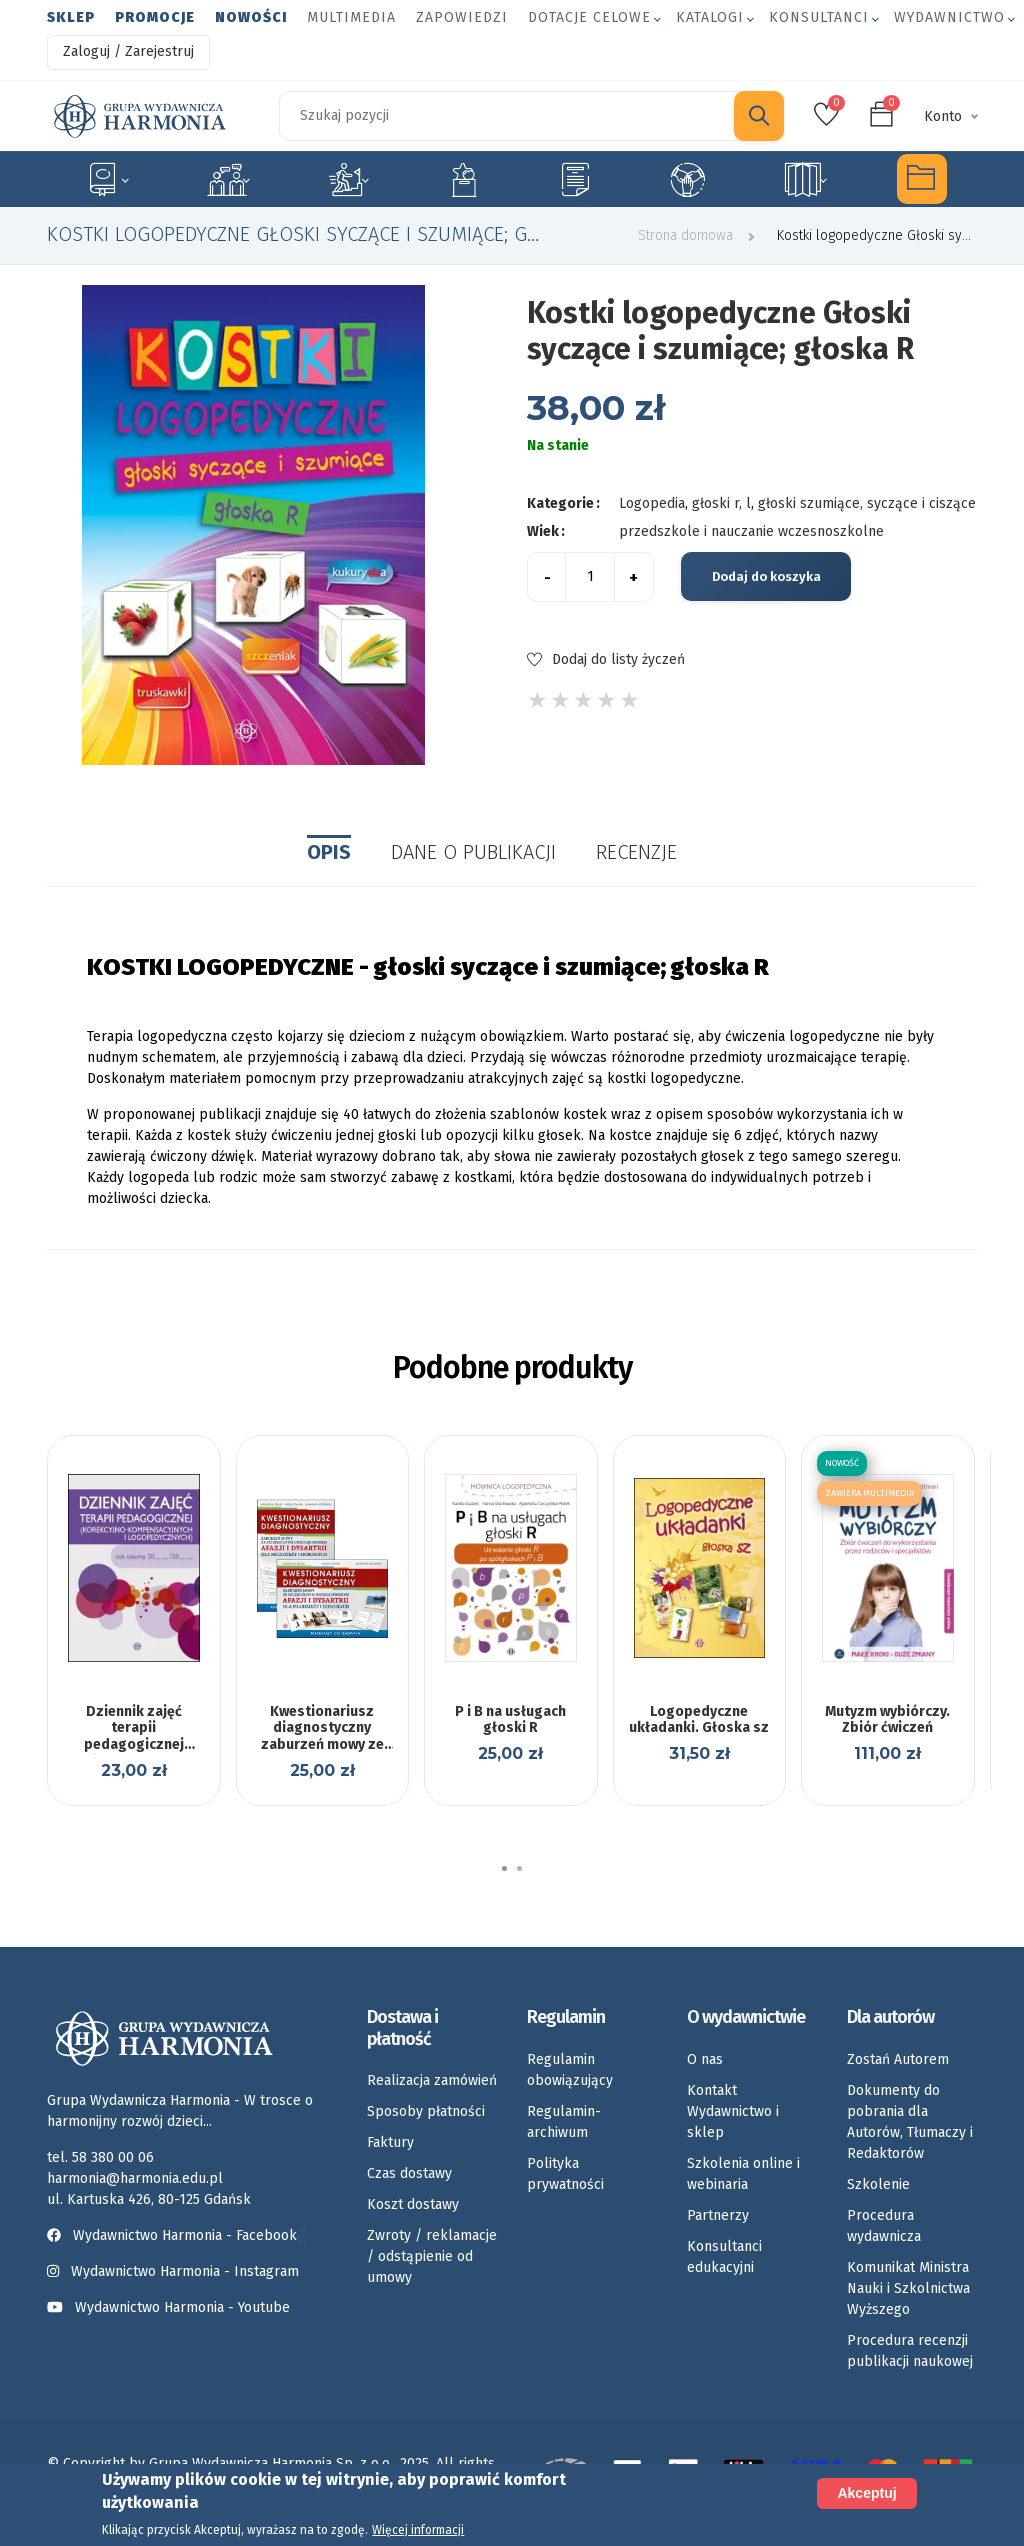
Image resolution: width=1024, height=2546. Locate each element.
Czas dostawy (409, 2173)
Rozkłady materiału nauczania (805, 179)
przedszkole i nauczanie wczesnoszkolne (751, 531)
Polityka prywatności (565, 2174)
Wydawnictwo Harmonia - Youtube (182, 2307)
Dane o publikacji (473, 852)
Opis (329, 852)
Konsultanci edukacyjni (724, 2257)
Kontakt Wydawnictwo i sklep (733, 2111)
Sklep (71, 17)
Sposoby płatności (426, 2111)
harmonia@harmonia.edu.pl (135, 2178)
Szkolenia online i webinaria (743, 2174)
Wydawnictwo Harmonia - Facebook (176, 2235)
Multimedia (351, 17)
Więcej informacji (418, 2530)
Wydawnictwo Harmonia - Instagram (185, 2271)
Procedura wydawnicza (884, 2226)
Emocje (464, 179)
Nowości (251, 17)
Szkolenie (878, 2184)
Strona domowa (685, 235)
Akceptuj (866, 2493)
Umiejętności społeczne (688, 179)
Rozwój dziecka (348, 179)
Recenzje (636, 852)
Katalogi (710, 17)
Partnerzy (718, 2215)
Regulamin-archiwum (564, 2122)
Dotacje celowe (589, 17)
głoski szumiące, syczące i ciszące (867, 503)
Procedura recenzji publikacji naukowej (910, 2351)
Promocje (155, 17)
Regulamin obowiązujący (570, 2070)
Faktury (390, 2142)
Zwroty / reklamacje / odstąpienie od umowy (432, 2256)
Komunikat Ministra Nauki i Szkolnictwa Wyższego (908, 2288)
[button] (504, 1868)
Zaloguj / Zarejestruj (128, 51)
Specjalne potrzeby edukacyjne (107, 179)
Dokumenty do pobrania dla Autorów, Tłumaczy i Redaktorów (910, 2122)
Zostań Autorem (898, 2059)
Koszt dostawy (413, 2204)
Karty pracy (575, 179)
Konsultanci (819, 17)
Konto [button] (943, 116)
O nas (705, 2059)
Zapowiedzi (462, 17)
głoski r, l (721, 503)
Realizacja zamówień (432, 2080)
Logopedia (228, 179)
